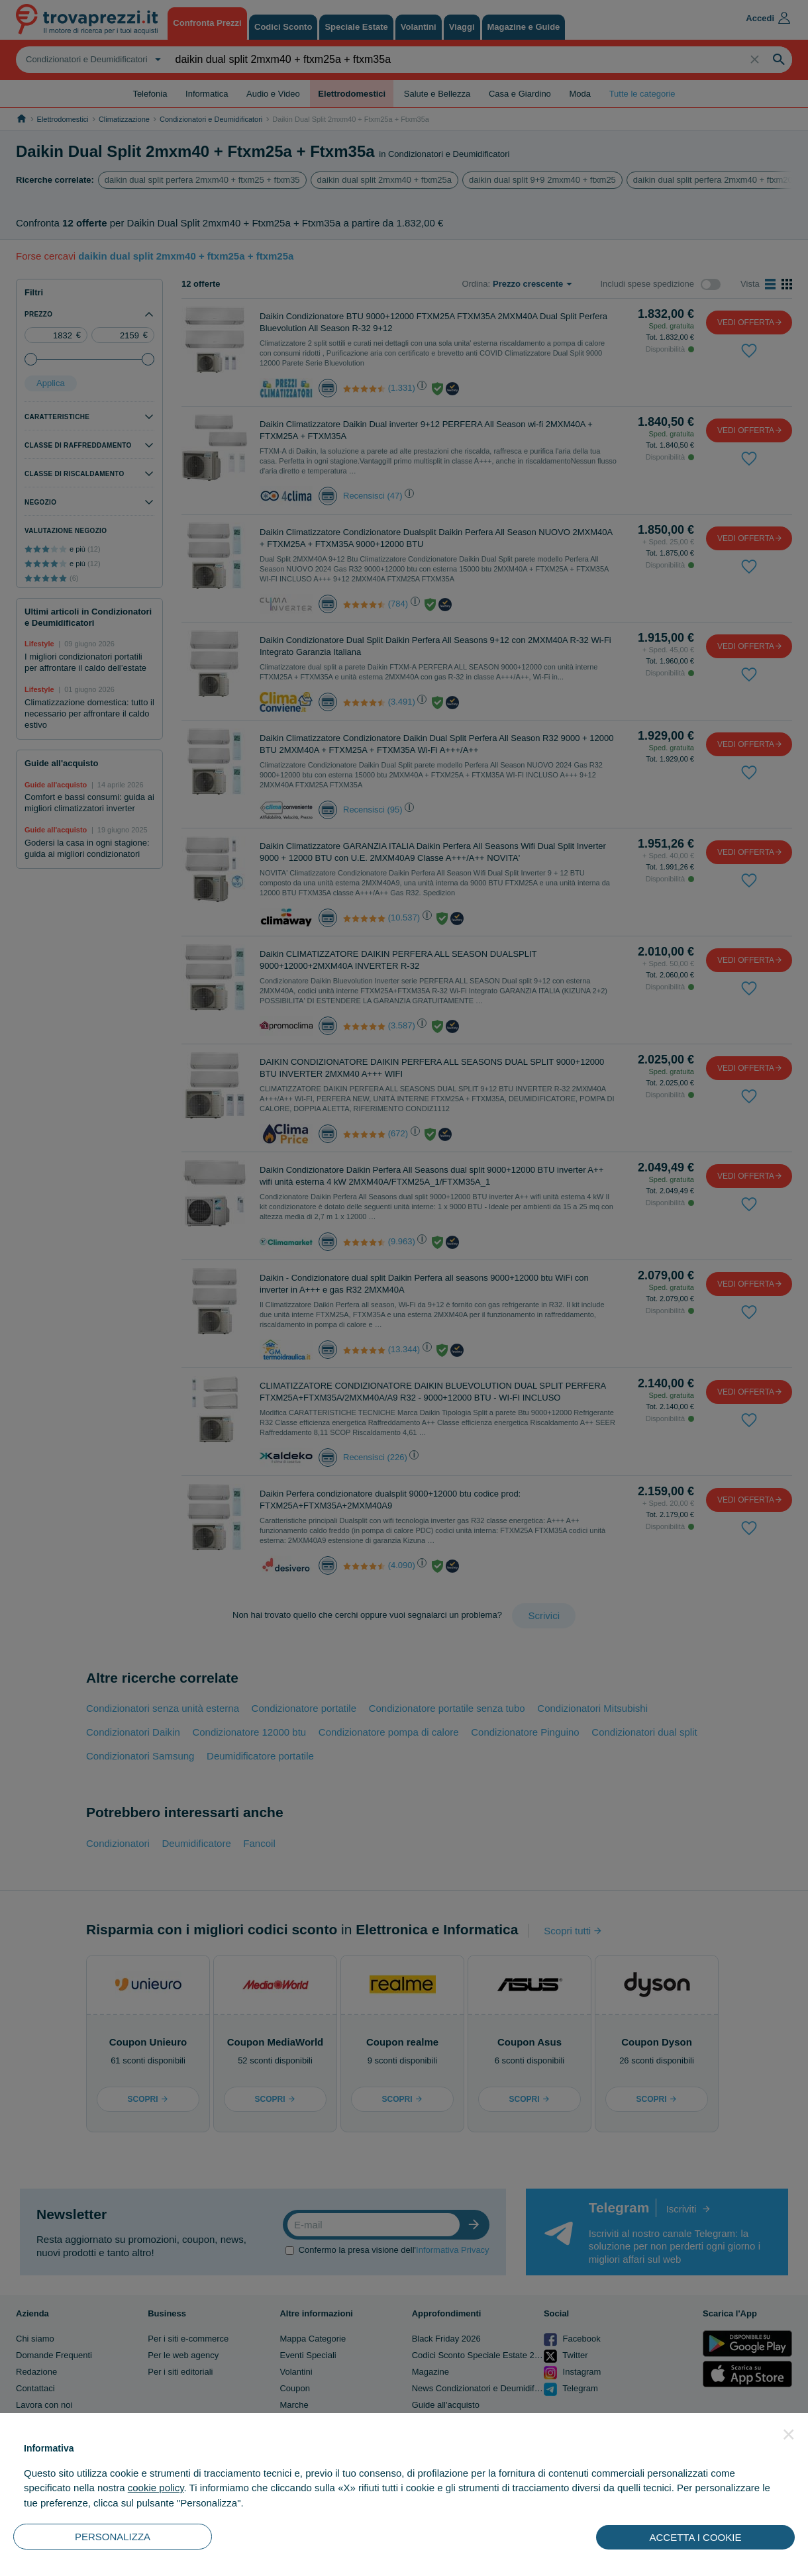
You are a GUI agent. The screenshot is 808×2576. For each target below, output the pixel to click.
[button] (789, 2434)
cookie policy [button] (156, 2487)
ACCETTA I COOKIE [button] (696, 2537)
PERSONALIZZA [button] (112, 2536)
